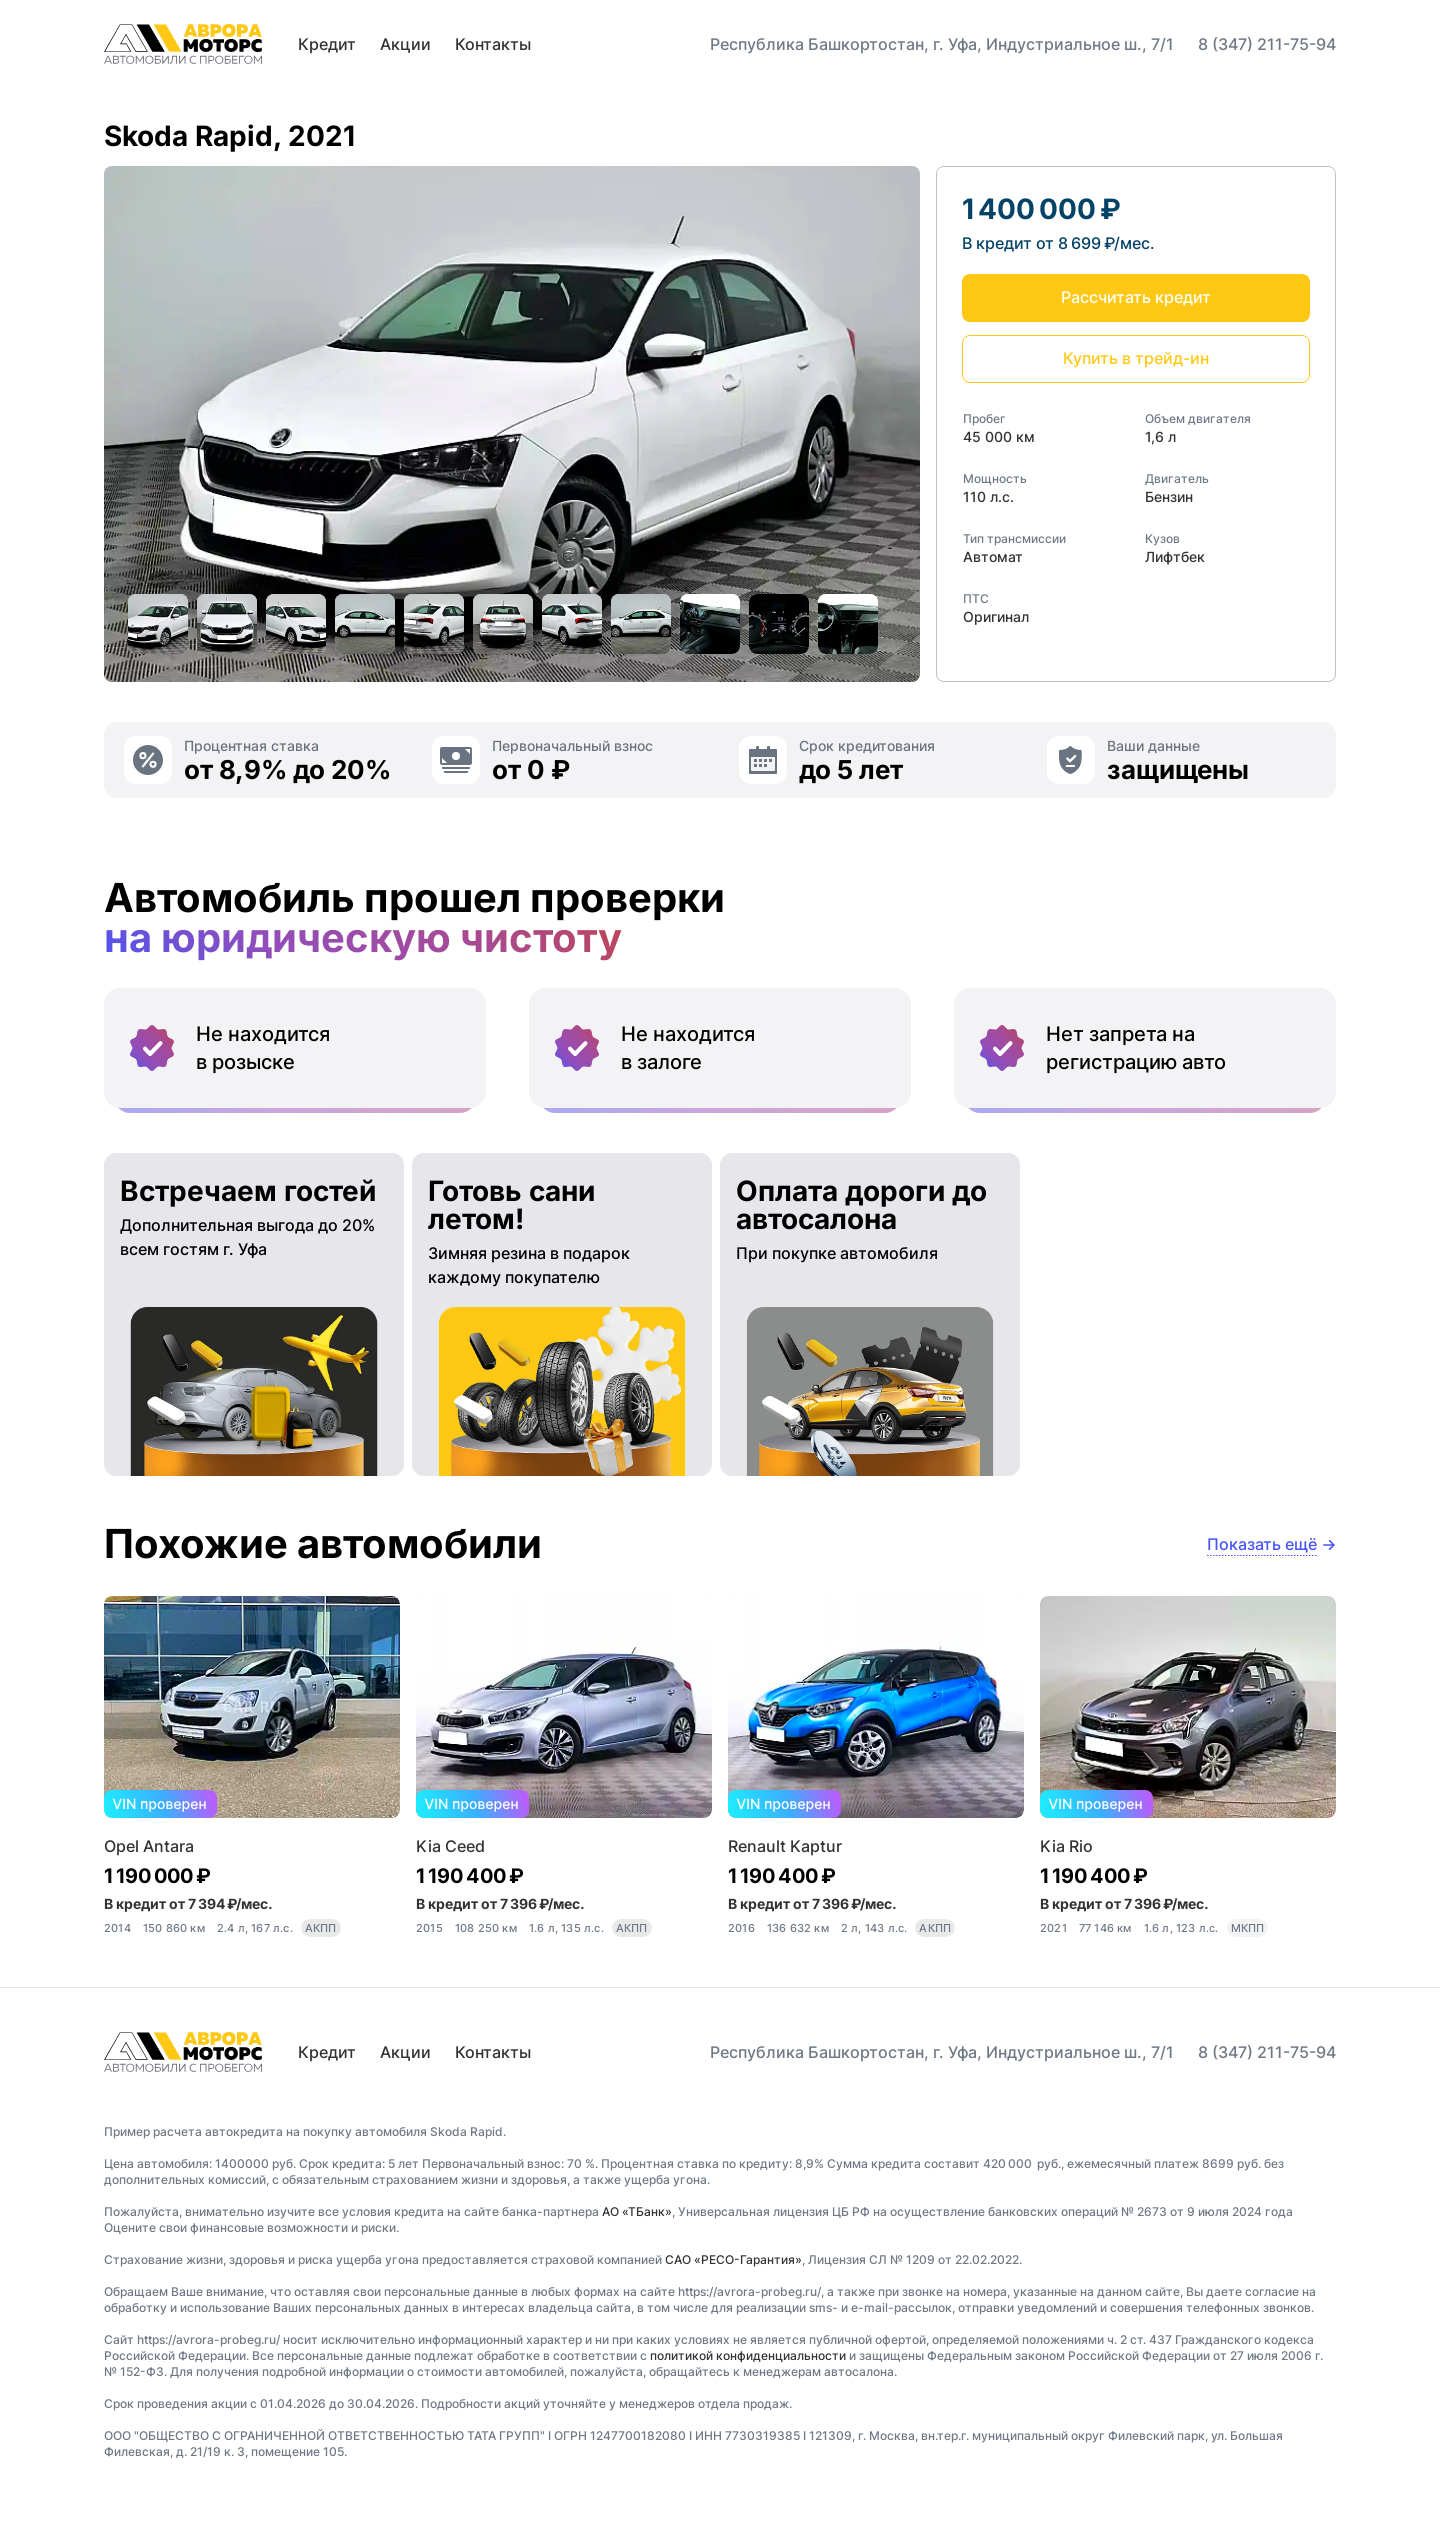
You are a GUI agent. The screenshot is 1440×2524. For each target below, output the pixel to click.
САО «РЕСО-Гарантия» (733, 2259)
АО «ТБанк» (637, 2211)
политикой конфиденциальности (748, 2355)
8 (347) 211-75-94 (1267, 44)
